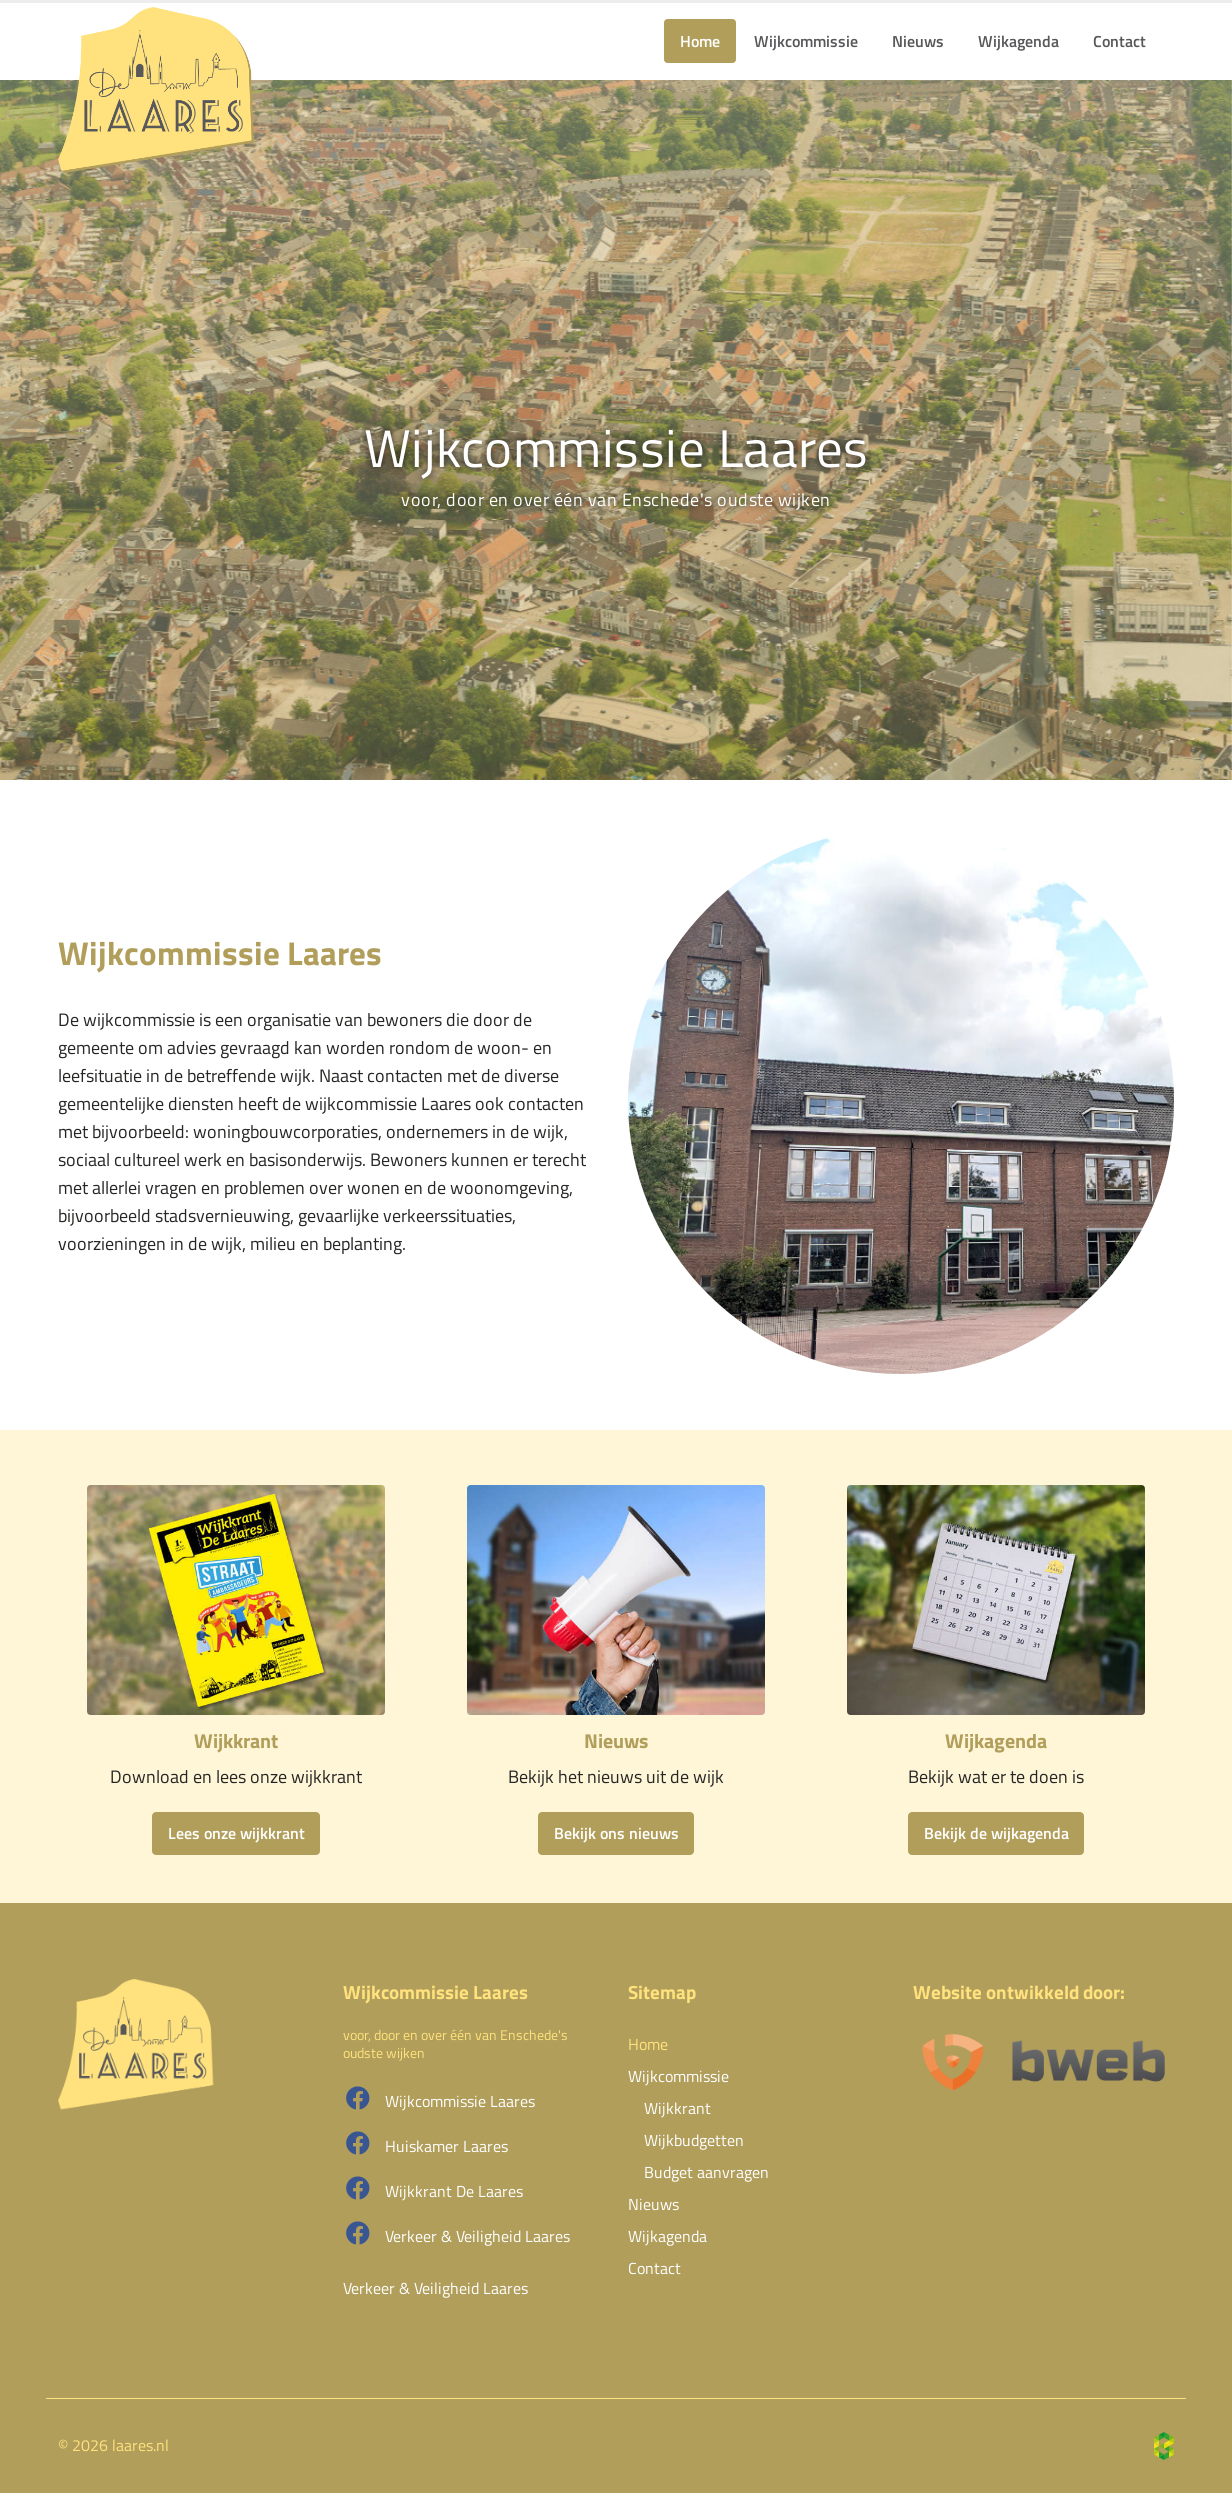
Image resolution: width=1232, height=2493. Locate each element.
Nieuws (918, 41)
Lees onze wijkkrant (236, 1833)
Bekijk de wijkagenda (996, 1833)
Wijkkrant (677, 2108)
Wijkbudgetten (694, 2140)
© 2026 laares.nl (113, 2445)
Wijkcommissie (806, 41)
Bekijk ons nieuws (616, 1833)
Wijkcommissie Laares (439, 2099)
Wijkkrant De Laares (433, 2189)
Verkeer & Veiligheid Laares (456, 2234)
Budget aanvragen (706, 2172)
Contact (1119, 41)
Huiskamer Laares (425, 2144)
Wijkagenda (1018, 41)
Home (700, 41)
